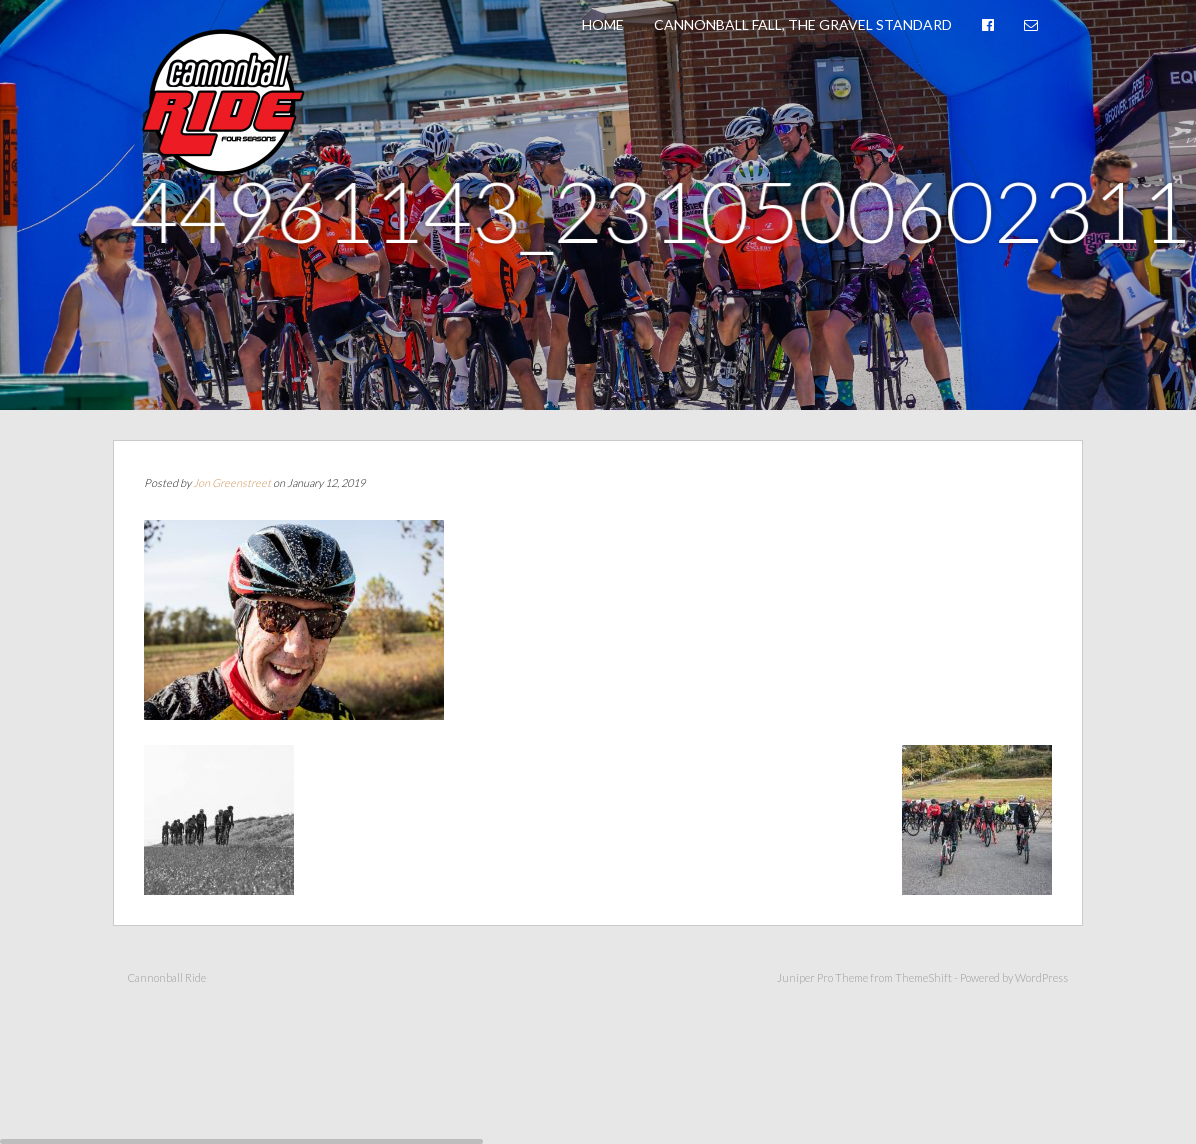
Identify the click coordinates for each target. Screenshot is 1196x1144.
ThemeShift (923, 977)
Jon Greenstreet (232, 482)
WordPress (1041, 977)
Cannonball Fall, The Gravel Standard (803, 24)
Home (603, 24)
